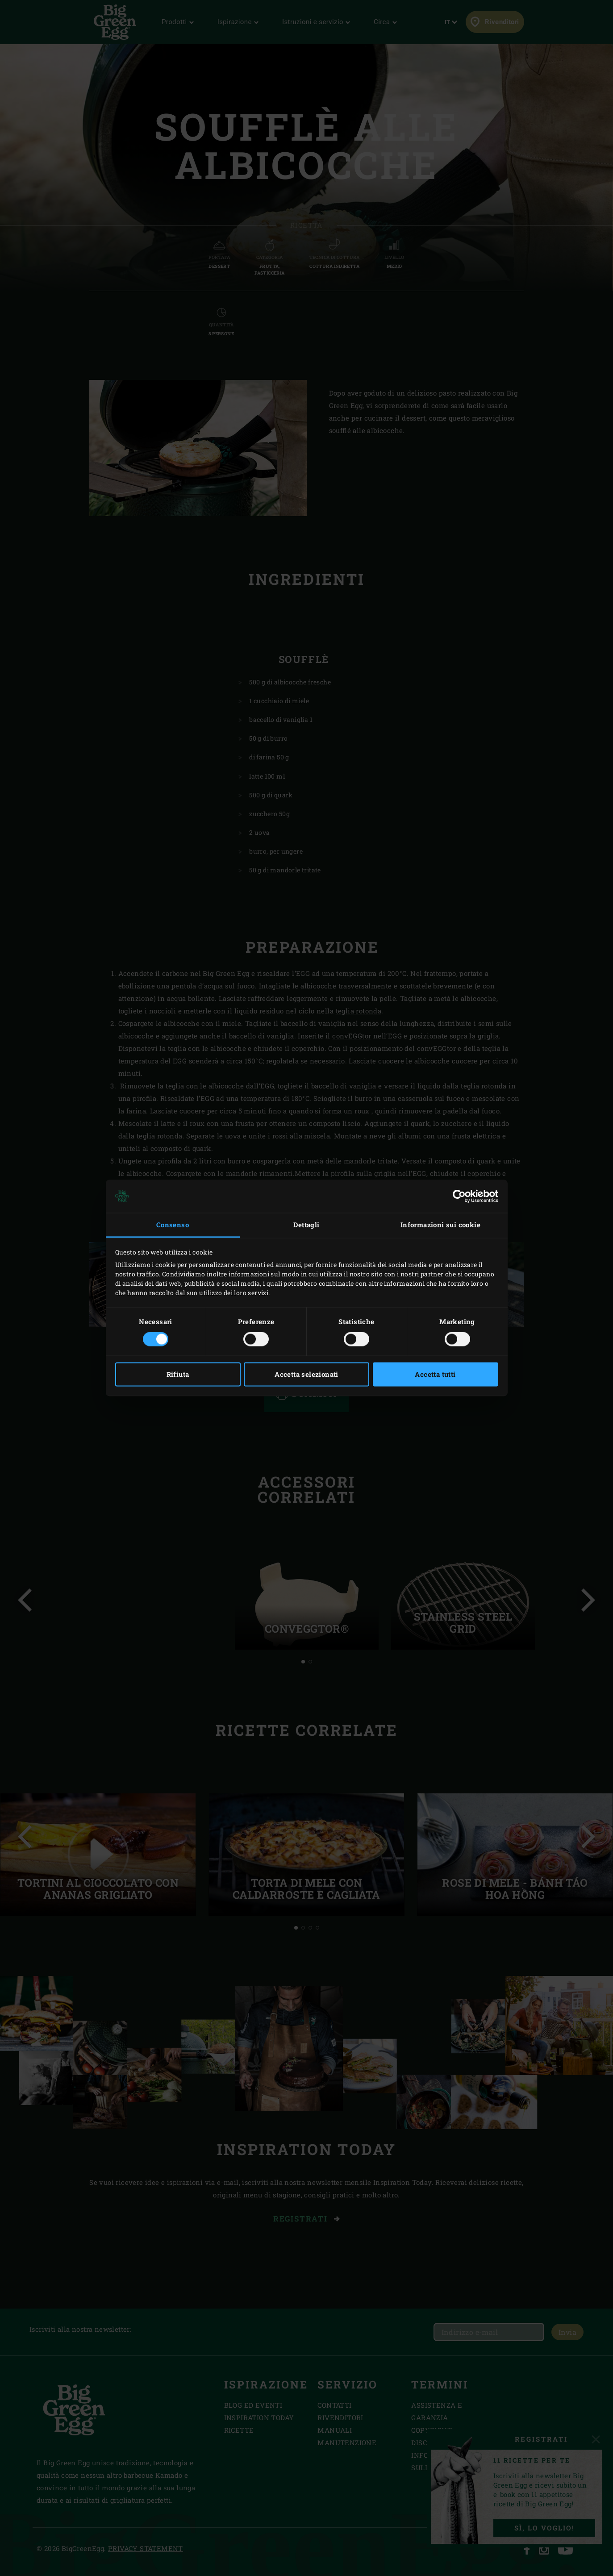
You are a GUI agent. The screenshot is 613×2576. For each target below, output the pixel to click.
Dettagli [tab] (306, 1224)
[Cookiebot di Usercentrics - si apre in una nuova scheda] (459, 1196)
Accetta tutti (435, 1374)
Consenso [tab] (172, 1224)
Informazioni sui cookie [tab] (440, 1224)
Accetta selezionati (306, 1374)
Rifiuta (178, 1374)
